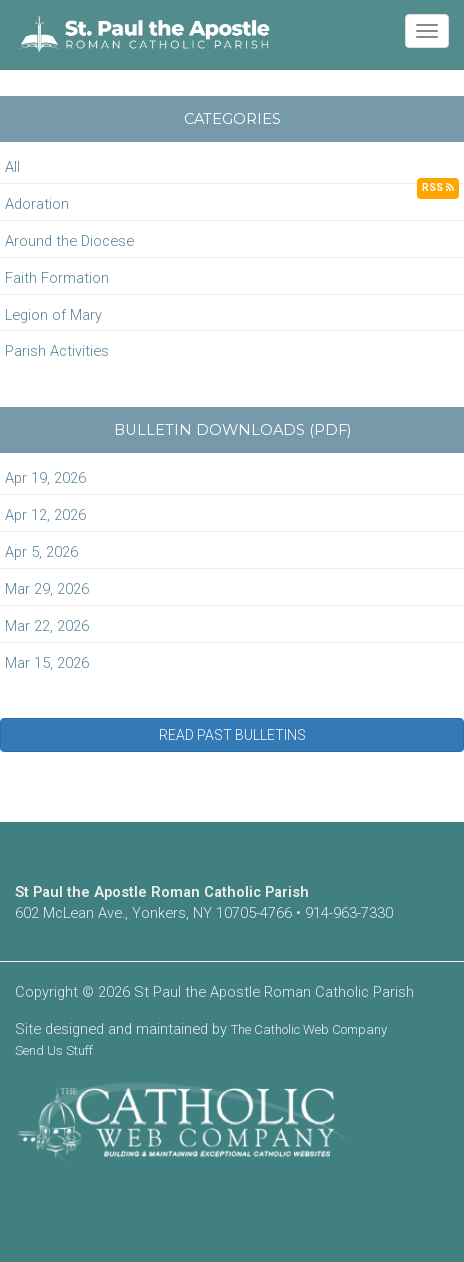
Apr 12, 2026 (45, 515)
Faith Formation (57, 278)
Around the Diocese (69, 241)
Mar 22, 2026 (47, 626)
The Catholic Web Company (309, 1029)
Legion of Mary (53, 315)
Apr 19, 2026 (45, 478)
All (12, 167)
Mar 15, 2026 (47, 663)
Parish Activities (57, 351)
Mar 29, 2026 (47, 589)
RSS (438, 187)
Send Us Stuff (54, 1050)
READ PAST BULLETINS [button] (232, 735)
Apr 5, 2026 (41, 552)
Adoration (37, 204)
